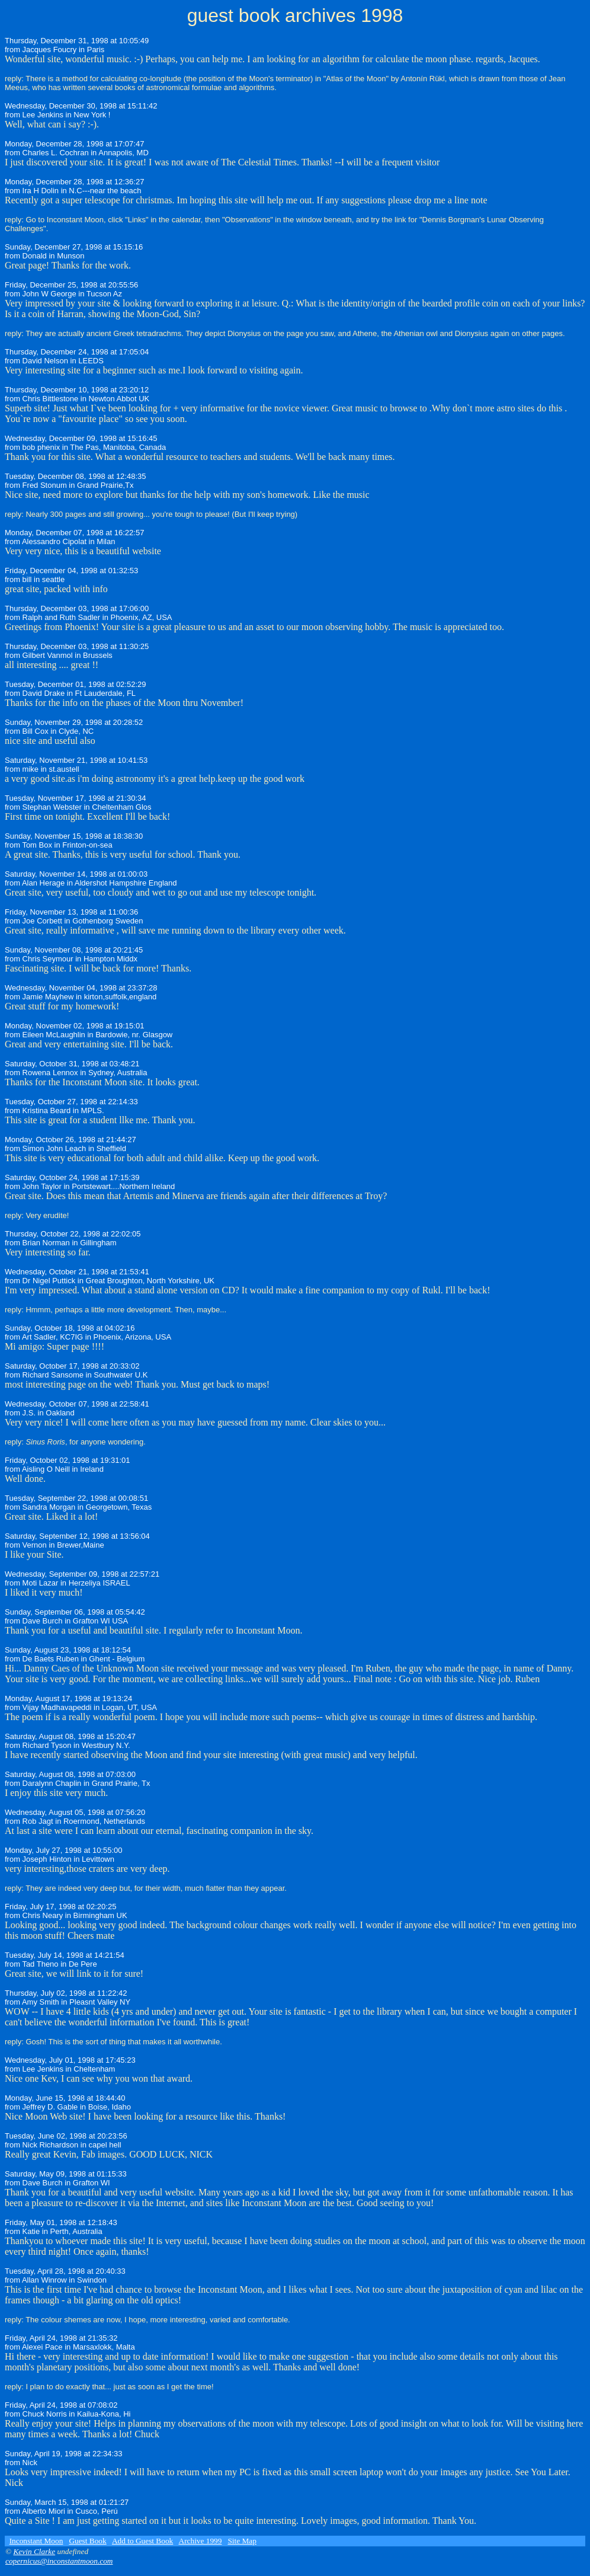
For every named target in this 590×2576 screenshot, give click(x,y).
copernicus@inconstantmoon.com (59, 2560)
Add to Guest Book (142, 2540)
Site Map (241, 2540)
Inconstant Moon (36, 2540)
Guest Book (87, 2540)
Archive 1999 (200, 2540)
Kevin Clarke (34, 2551)
